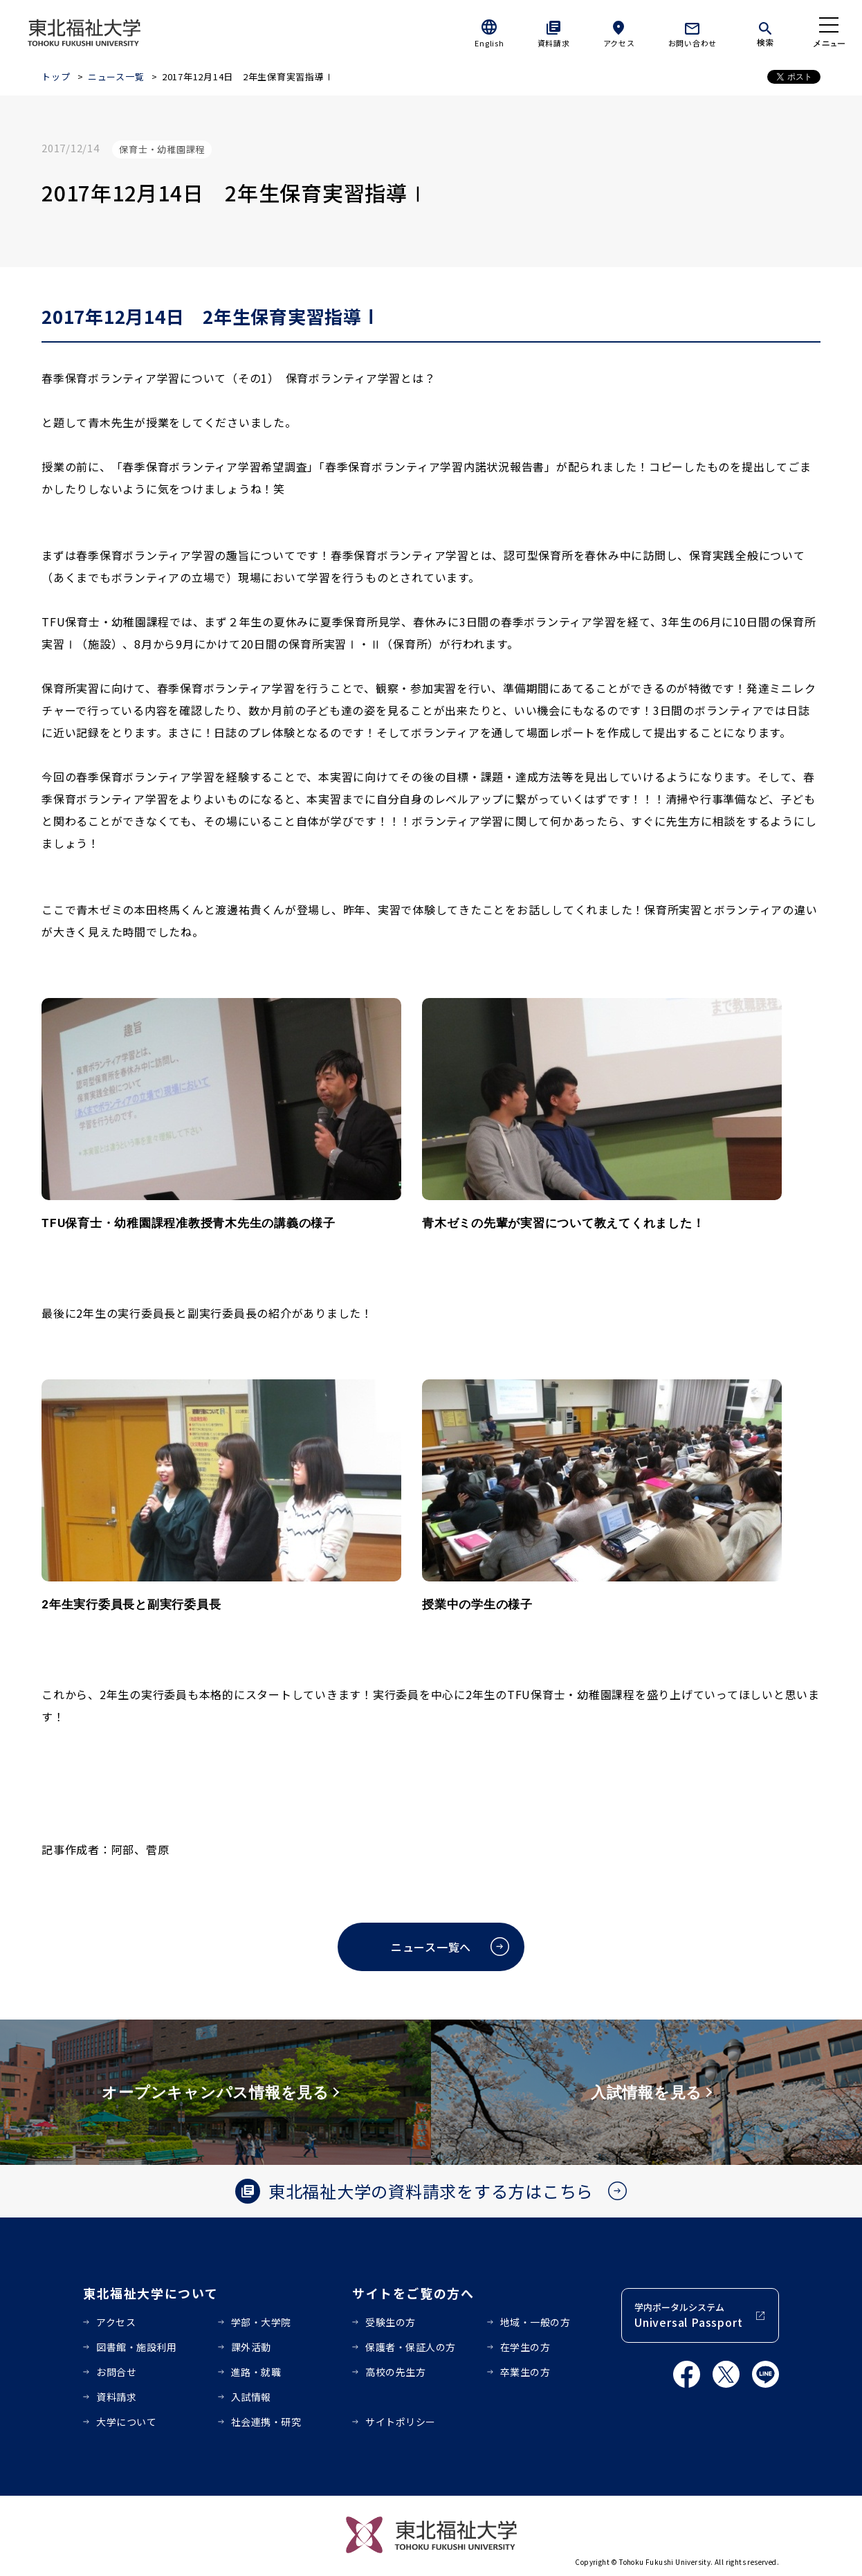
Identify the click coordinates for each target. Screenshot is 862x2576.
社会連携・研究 (266, 2422)
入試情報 (251, 2397)
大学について (126, 2422)
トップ (56, 76)
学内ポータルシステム (688, 2315)
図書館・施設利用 (136, 2347)
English (489, 42)
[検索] (765, 32)
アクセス (619, 42)
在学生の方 (525, 2347)
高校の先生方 (395, 2372)
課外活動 (251, 2347)
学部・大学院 (261, 2322)
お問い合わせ (692, 42)
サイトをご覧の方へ (413, 2293)
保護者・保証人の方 (410, 2347)
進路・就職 (256, 2372)
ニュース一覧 (116, 76)
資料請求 (554, 42)
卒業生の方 (525, 2372)
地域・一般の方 (535, 2322)
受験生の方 (390, 2322)
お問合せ (116, 2372)
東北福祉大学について (150, 2293)
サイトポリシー (400, 2422)
